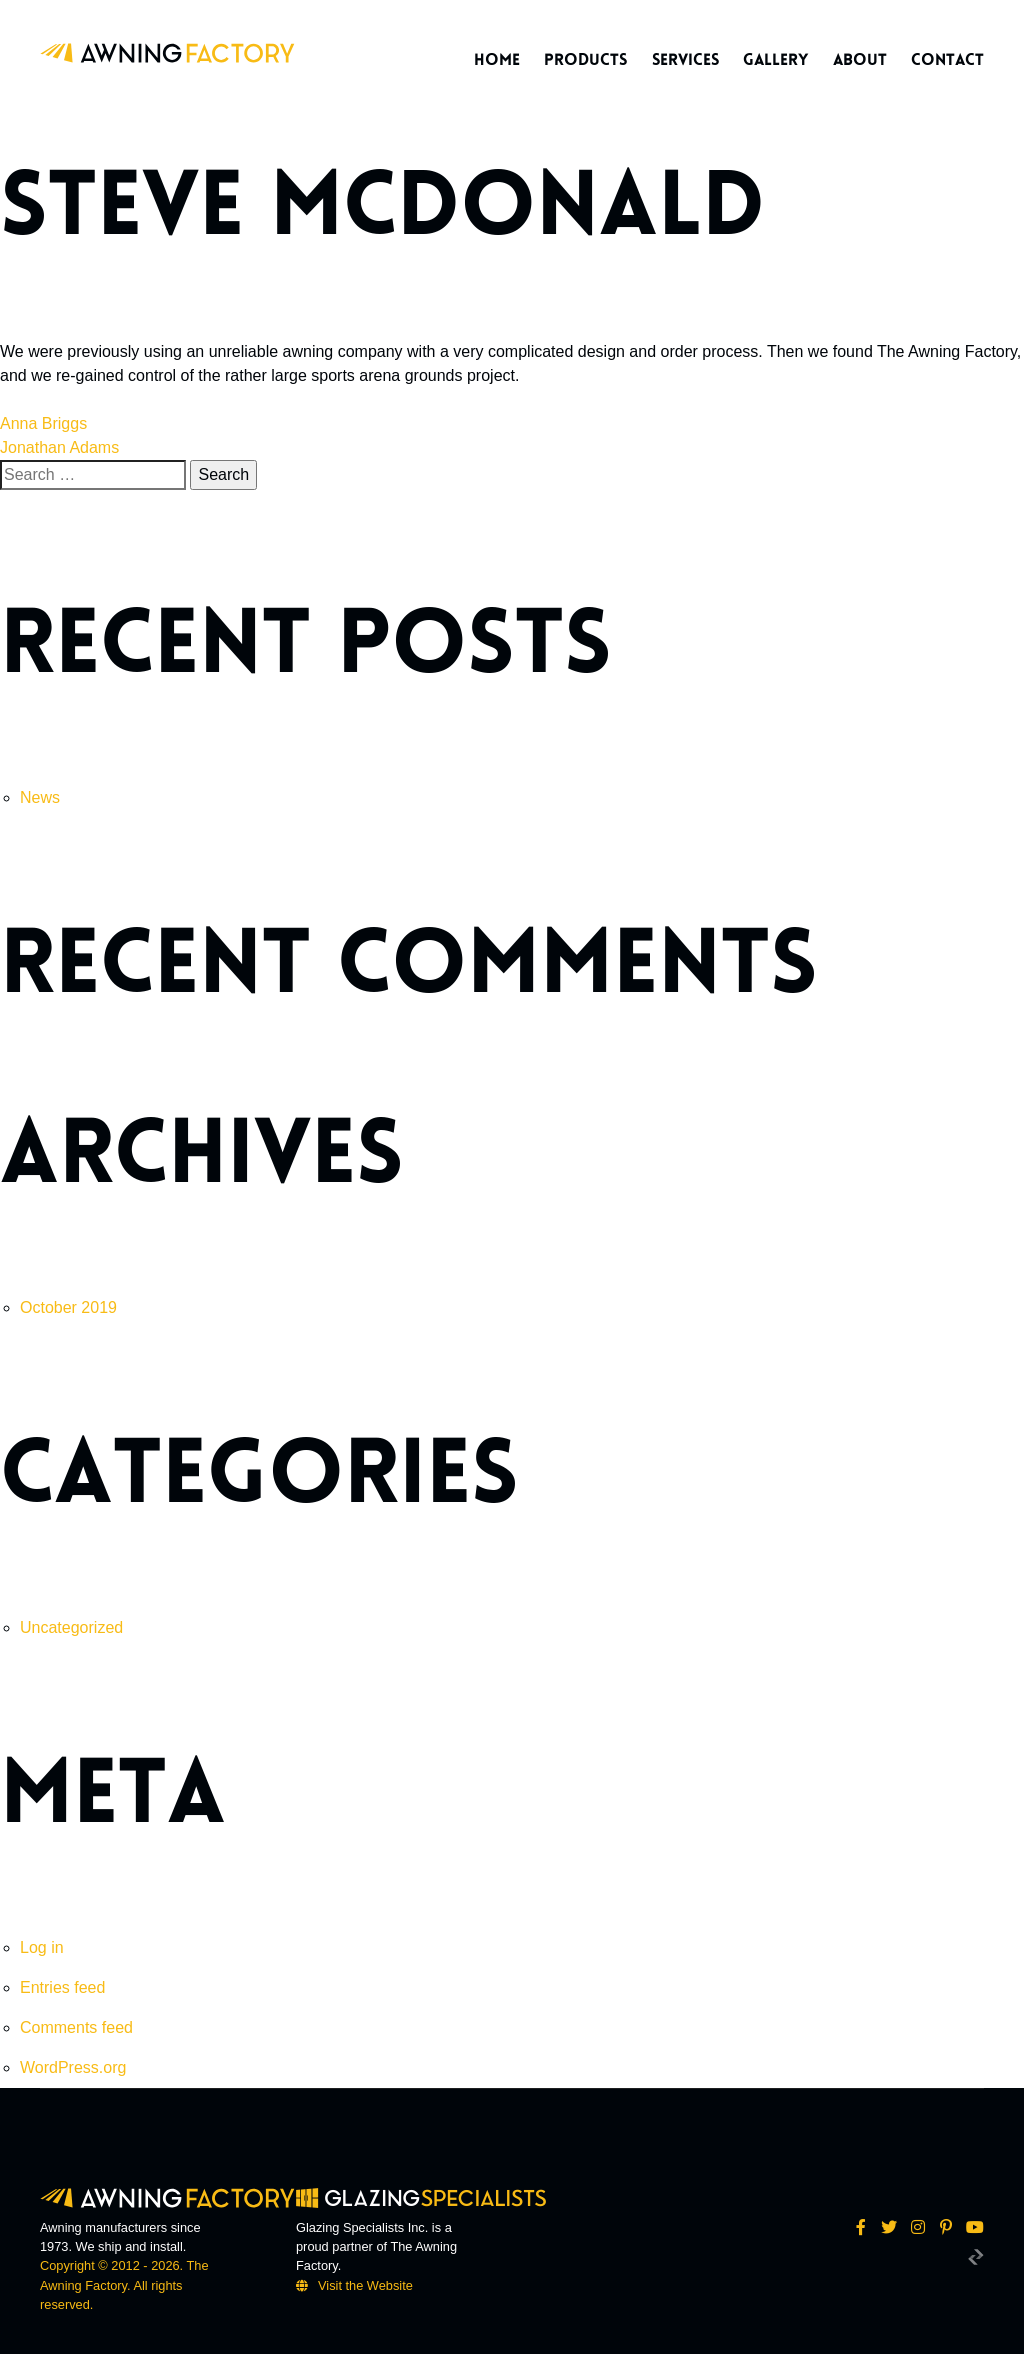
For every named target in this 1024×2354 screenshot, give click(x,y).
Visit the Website (365, 2285)
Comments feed (76, 2027)
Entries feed (62, 1987)
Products (585, 60)
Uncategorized (71, 1627)
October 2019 (68, 1307)
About (860, 60)
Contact (947, 60)
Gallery (775, 60)
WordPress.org (73, 2067)
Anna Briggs (43, 423)
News (40, 797)
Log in (42, 1947)
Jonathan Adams (59, 447)
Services (685, 60)
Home (497, 60)
